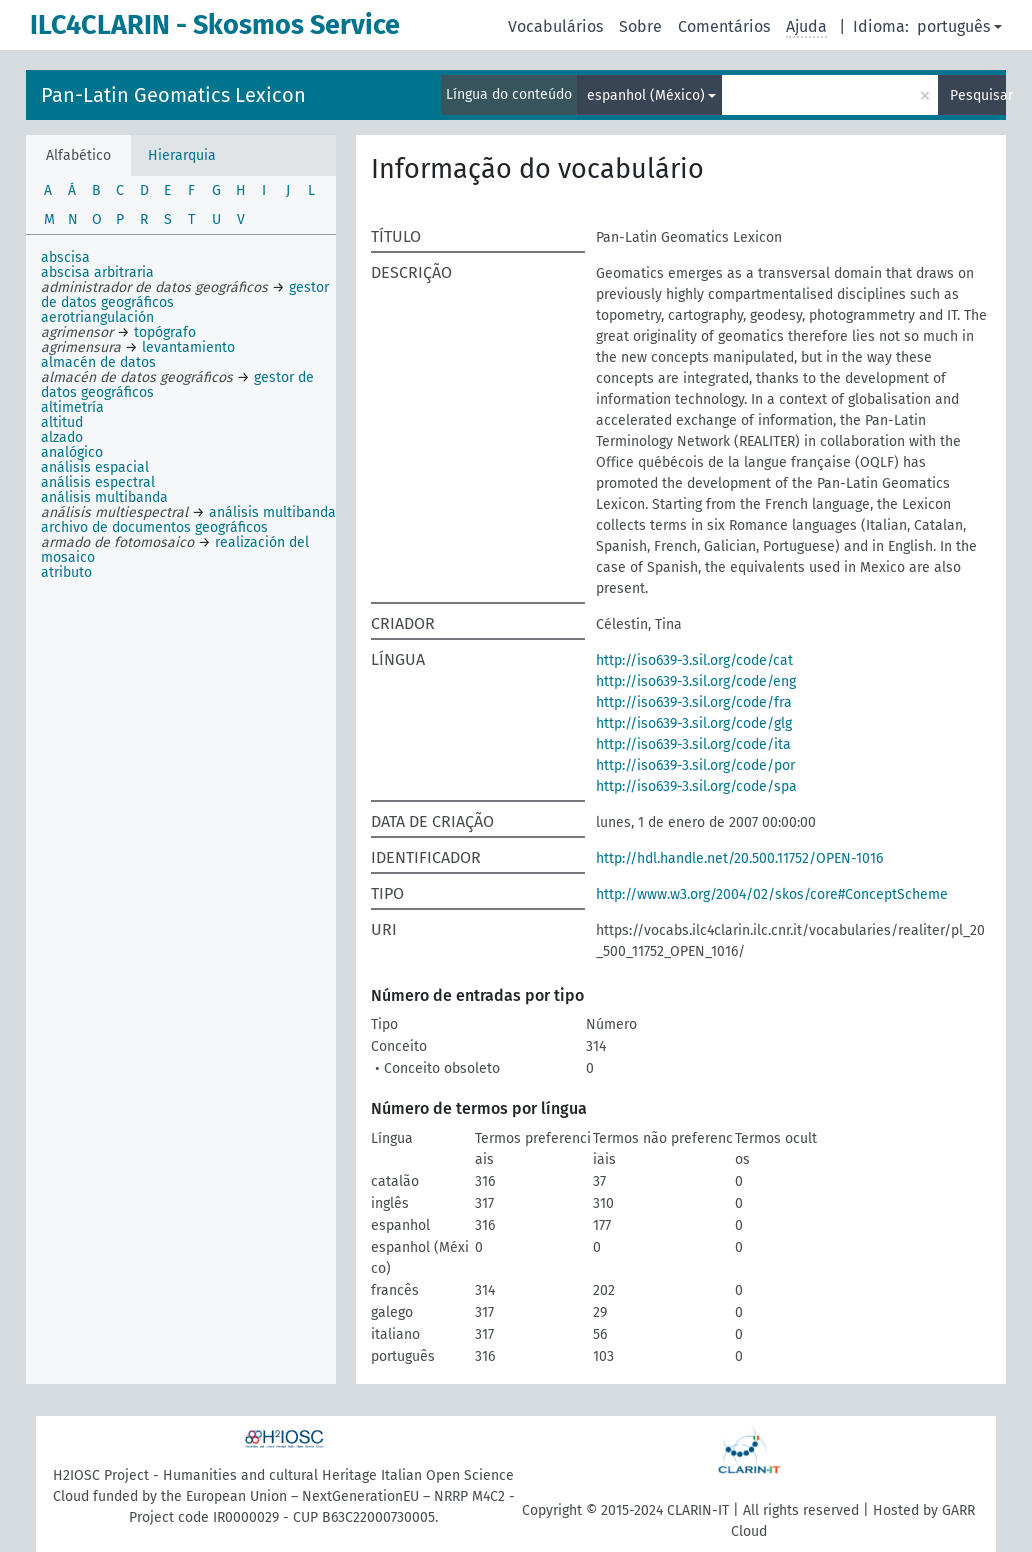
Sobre (640, 26)
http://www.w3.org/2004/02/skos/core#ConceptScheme (772, 894)
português (953, 26)
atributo (66, 572)
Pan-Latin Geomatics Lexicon (173, 95)
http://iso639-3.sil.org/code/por (695, 765)
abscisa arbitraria (97, 272)
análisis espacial (95, 467)
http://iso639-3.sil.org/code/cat (694, 660)
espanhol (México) (646, 95)
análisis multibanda (104, 497)
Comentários (724, 26)
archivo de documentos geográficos (154, 527)
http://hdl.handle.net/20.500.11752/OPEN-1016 (739, 858)
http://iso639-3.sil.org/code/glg (694, 723)
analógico (72, 452)
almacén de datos (98, 362)
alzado (62, 437)
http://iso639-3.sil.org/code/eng (696, 681)
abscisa (65, 257)
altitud (62, 422)
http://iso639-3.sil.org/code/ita (693, 744)
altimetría (72, 407)
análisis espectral (98, 482)
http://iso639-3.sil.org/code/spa (696, 786)
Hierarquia (182, 155)
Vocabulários (555, 26)
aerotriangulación (97, 317)
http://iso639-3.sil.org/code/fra (694, 702)
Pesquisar (978, 95)
